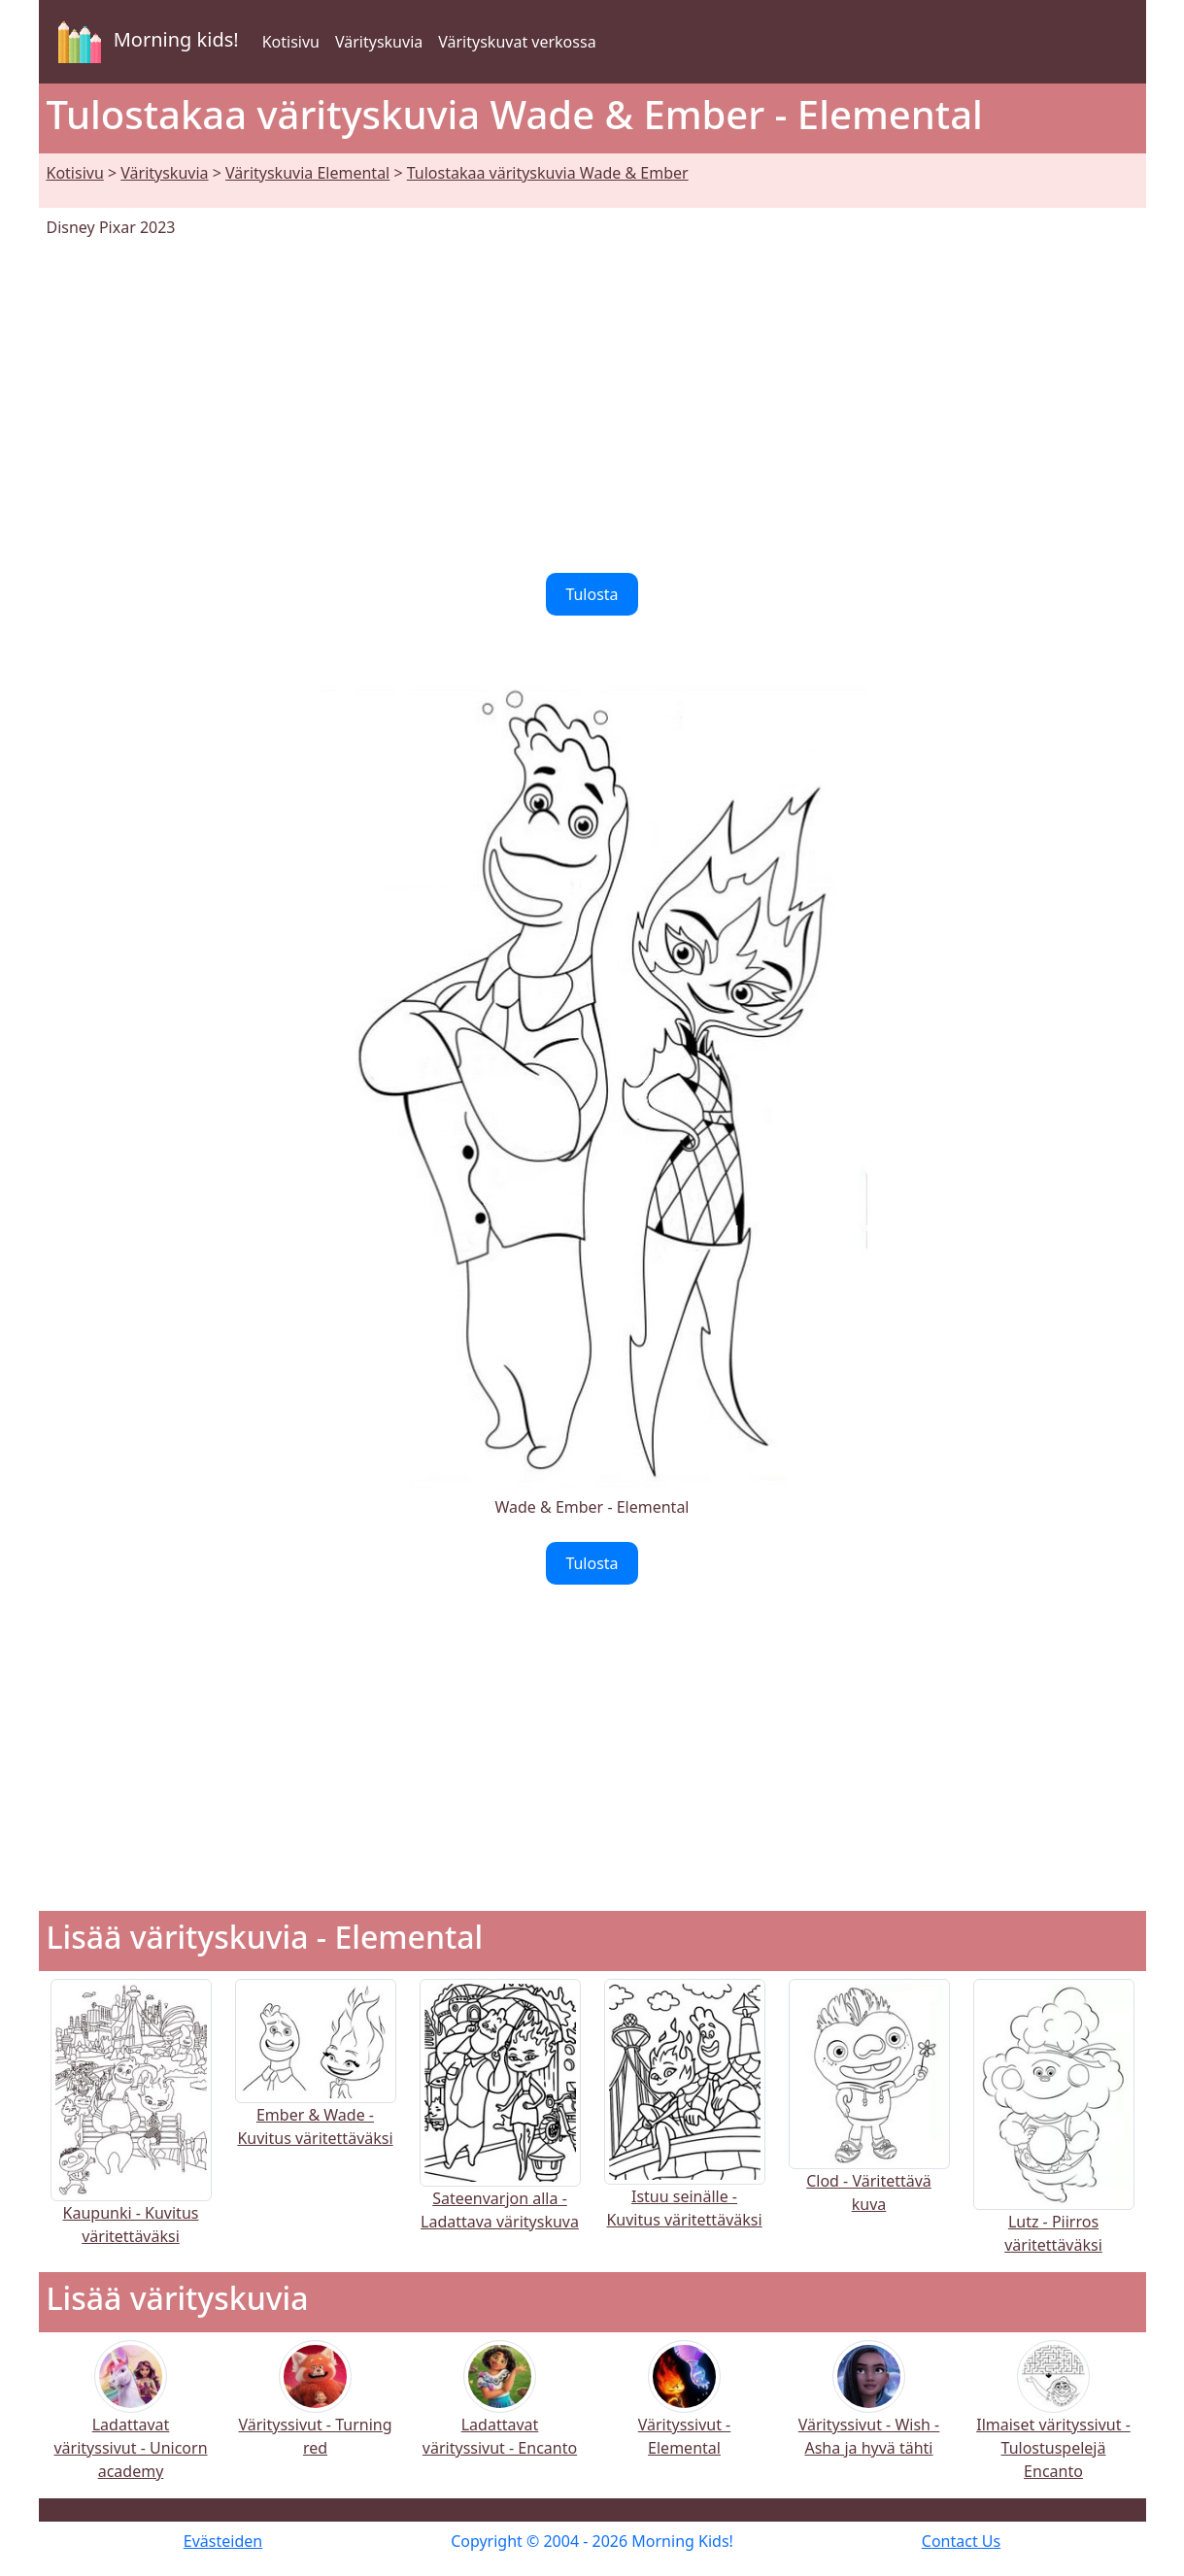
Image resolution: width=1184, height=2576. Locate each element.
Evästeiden (223, 2541)
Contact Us (961, 2541)
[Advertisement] (592, 406)
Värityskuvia (379, 41)
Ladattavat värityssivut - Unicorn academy (130, 2423)
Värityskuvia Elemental (307, 173)
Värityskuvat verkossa (516, 41)
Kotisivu (291, 41)
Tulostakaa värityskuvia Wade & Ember (548, 173)
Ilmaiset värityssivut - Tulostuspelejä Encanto (1053, 2423)
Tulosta (591, 594)
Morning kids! (145, 42)
